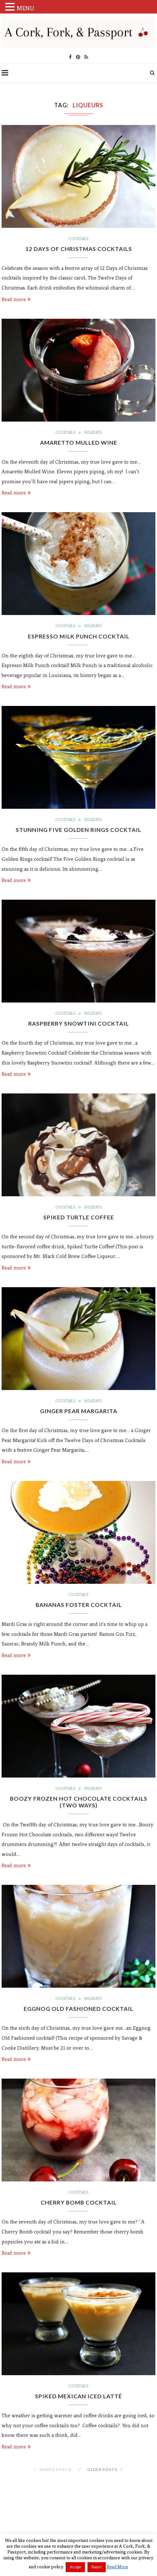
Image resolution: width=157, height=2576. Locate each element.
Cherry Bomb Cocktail (78, 2207)
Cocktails (78, 239)
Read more (16, 300)
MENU (25, 8)
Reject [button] (96, 2567)
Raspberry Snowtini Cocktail (78, 1025)
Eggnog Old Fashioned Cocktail (78, 2013)
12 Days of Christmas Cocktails (79, 249)
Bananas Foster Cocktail (78, 1607)
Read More (117, 2567)
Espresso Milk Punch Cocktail (78, 637)
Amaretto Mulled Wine (78, 443)
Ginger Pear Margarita (78, 1413)
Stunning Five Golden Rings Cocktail (78, 831)
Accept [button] (75, 2567)
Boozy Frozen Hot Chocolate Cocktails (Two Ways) (79, 1805)
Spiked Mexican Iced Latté (79, 2401)
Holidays (93, 433)
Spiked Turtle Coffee (78, 1219)
